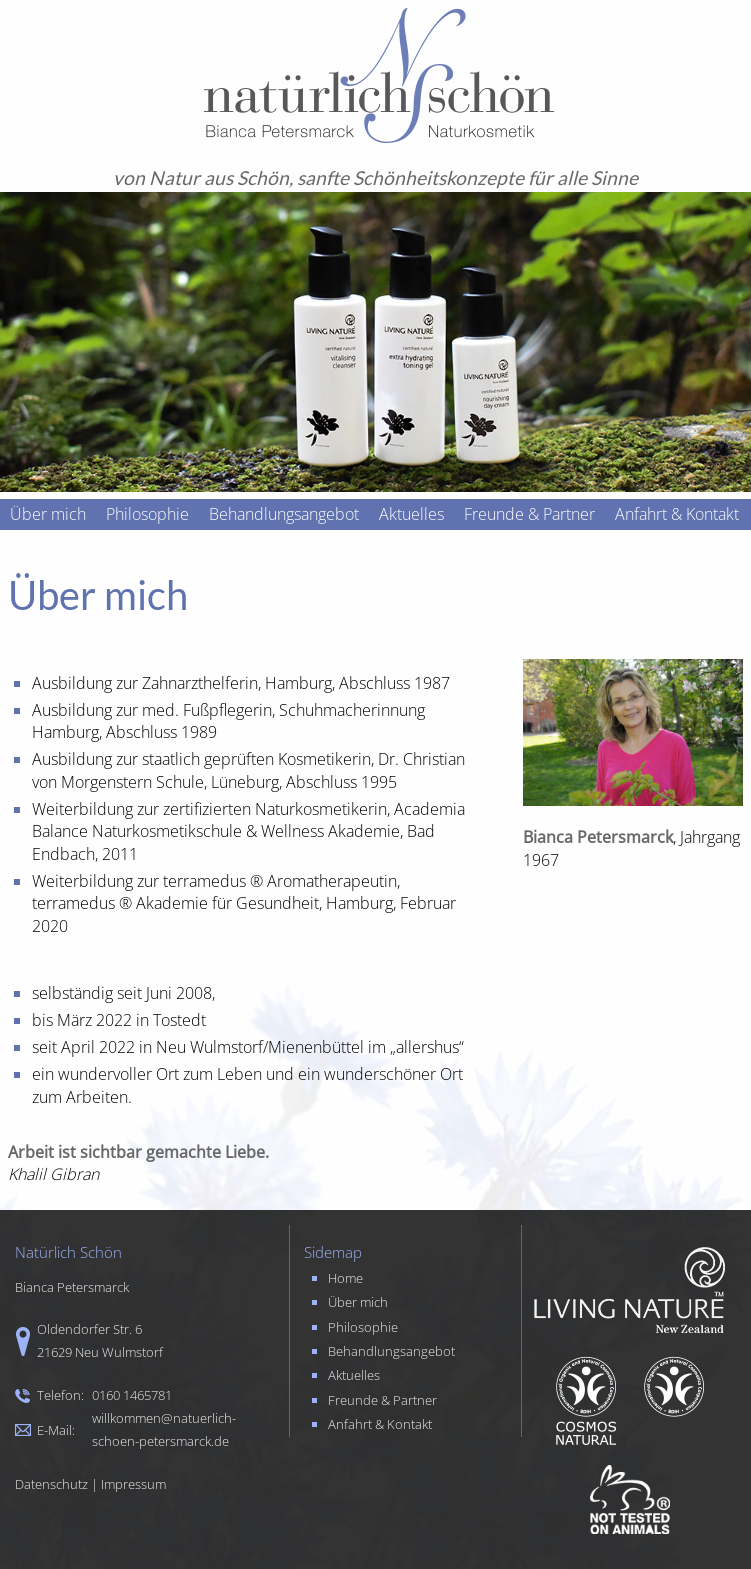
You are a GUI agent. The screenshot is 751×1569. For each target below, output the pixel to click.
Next (725, 785)
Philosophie (147, 514)
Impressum (133, 1484)
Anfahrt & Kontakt (677, 514)
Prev (26, 785)
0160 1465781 (132, 1395)
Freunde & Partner (529, 514)
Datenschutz (51, 1484)
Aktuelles (411, 514)
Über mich (48, 514)
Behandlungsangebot (284, 514)
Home (345, 1278)
